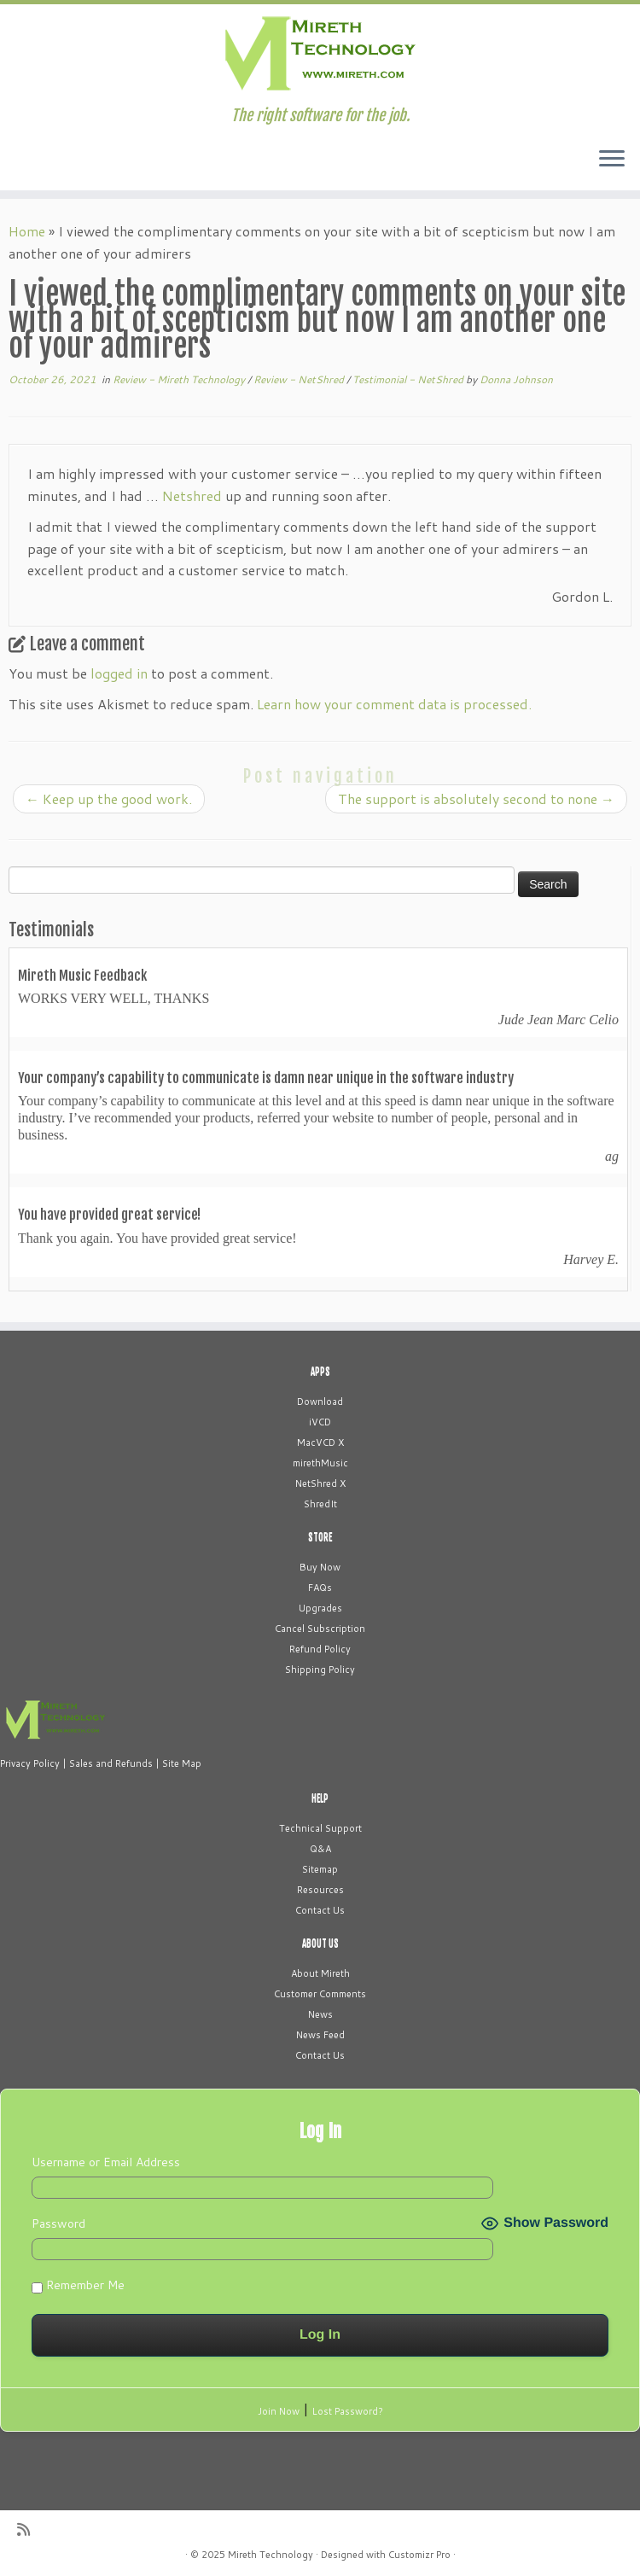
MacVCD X (320, 1442)
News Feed (320, 2035)
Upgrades (320, 1608)
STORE (320, 1537)
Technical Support (320, 1828)
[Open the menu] (612, 159)
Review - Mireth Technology (180, 379)
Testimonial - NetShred (409, 379)
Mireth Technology (270, 2554)
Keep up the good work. (109, 798)
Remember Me (78, 2284)
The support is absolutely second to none (476, 798)
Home (27, 231)
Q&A (320, 1849)
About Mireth (320, 1973)
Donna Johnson (516, 379)
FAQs (320, 1587)
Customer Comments (320, 1994)
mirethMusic (320, 1463)
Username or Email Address (106, 2162)
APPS (320, 1372)
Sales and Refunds (111, 1763)
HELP (320, 1798)
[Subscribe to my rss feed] (29, 2529)
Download (320, 1401)
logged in (119, 673)
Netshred (192, 495)
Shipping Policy (320, 1669)
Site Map (181, 1763)
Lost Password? (347, 2411)
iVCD (320, 1422)
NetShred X (320, 1483)
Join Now (279, 2411)
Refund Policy (320, 1649)
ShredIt (320, 1504)
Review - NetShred (299, 379)
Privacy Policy (30, 1763)
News (320, 2014)
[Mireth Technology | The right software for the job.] (320, 55)
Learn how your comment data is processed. (394, 704)
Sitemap (320, 1869)
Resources (320, 1890)
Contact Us (320, 1910)
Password (58, 2223)
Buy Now (320, 1567)
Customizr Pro (419, 2554)
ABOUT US (320, 1943)
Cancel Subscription (320, 1628)
